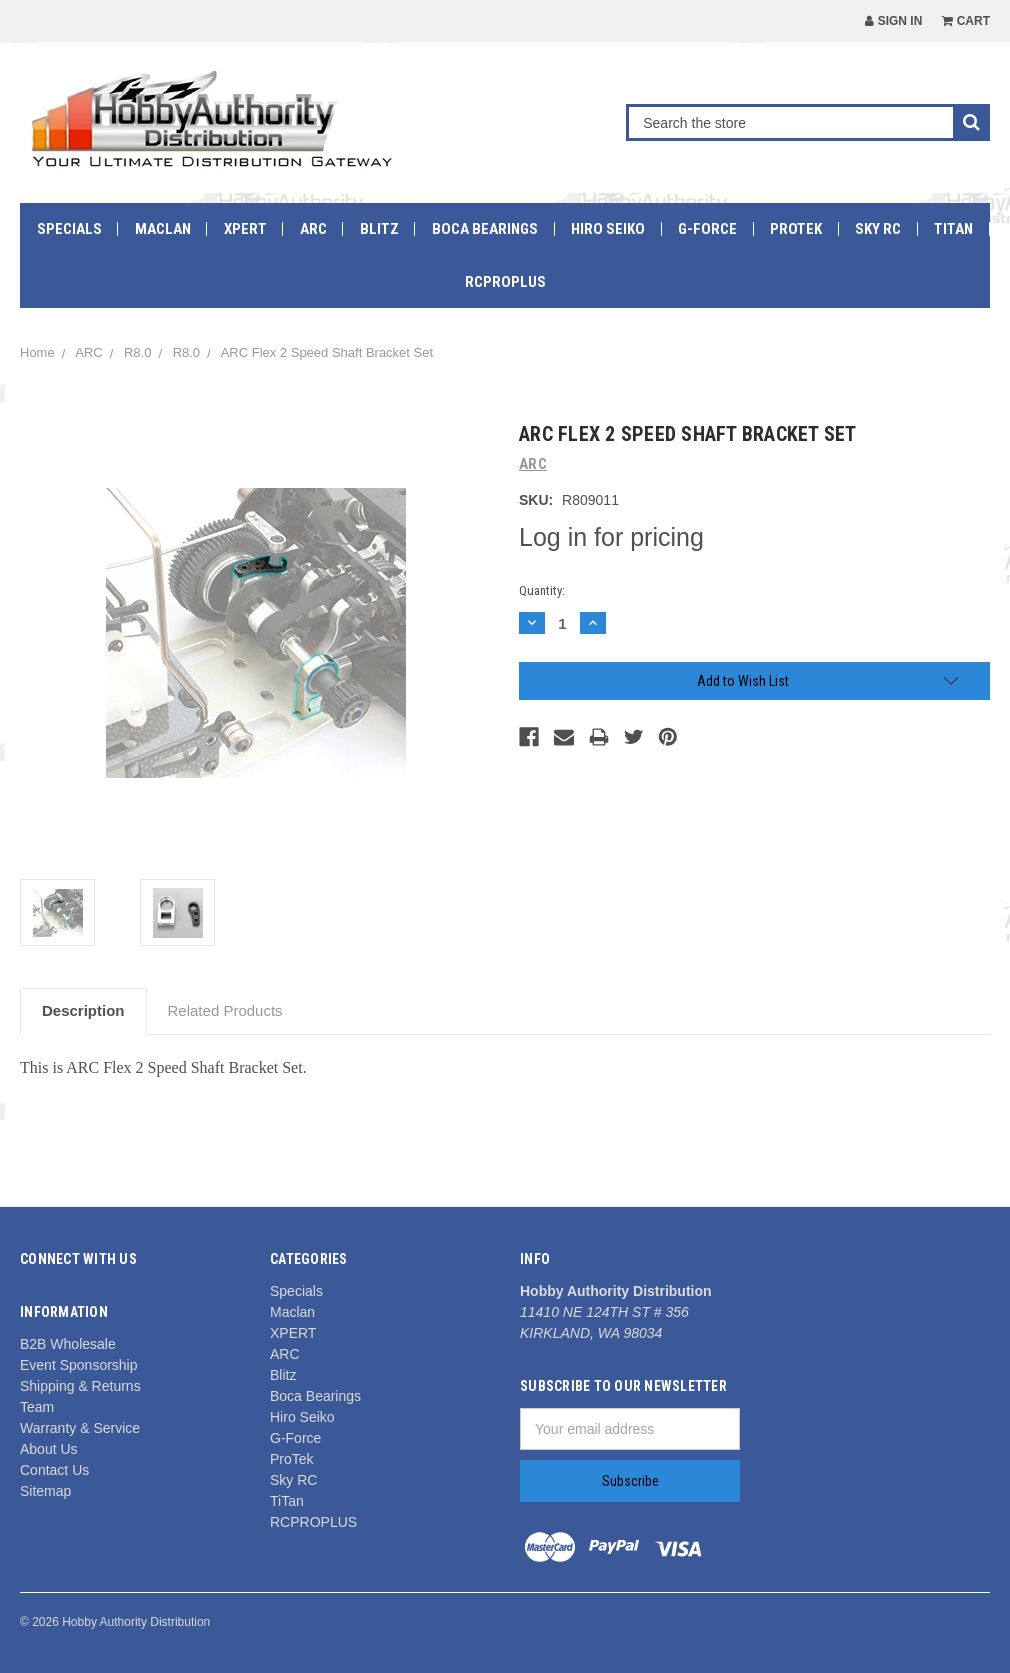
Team (37, 1407)
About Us (49, 1449)
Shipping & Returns (80, 1386)
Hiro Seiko (608, 229)
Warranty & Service (80, 1428)
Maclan (163, 229)
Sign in (893, 21)
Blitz (379, 229)
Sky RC (878, 229)
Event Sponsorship (79, 1365)
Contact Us (54, 1470)
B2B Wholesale (68, 1344)
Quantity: (542, 590)
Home (37, 352)
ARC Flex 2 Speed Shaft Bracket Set (327, 352)
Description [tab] (83, 1010)
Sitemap (45, 1491)
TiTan (953, 229)
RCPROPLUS (505, 282)
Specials (69, 229)
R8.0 (137, 352)
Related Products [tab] (225, 1010)
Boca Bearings (485, 229)
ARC (313, 229)
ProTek (796, 229)
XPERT (245, 229)
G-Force (707, 229)
